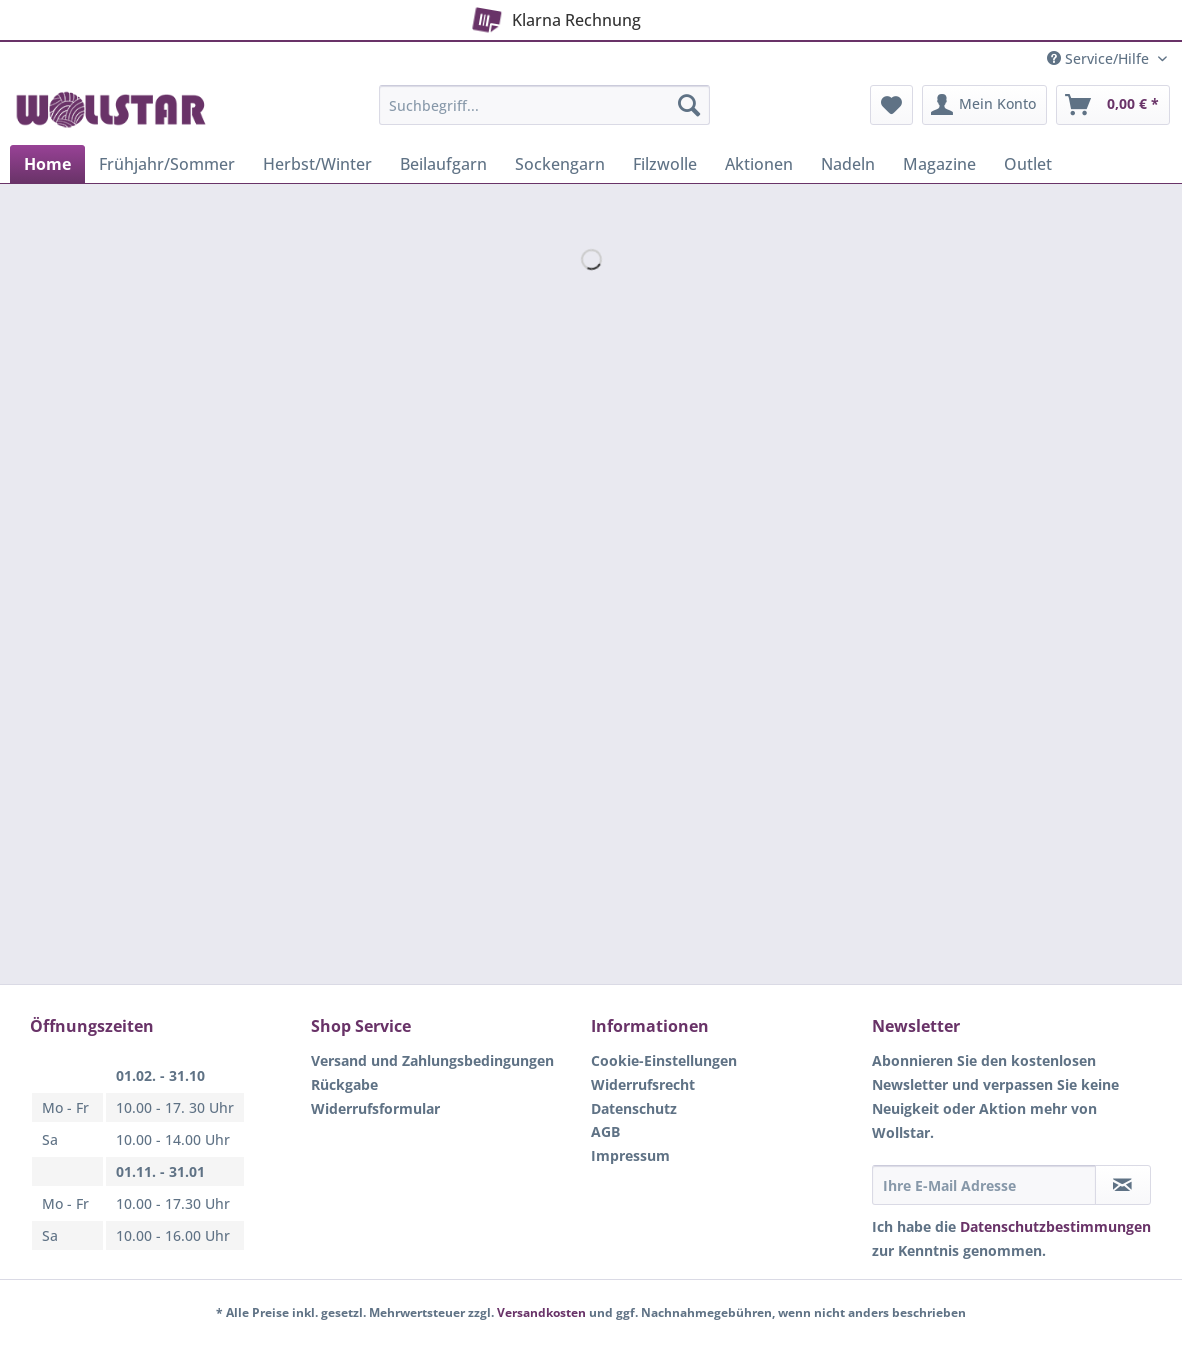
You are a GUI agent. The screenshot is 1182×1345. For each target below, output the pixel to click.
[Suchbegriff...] (544, 105)
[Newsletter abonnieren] (1123, 1185)
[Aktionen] (759, 164)
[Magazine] (939, 164)
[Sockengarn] (560, 164)
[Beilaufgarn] (443, 164)
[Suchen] (689, 105)
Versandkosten (541, 1312)
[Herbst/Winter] (317, 164)
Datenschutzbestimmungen (1055, 1226)
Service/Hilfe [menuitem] (1100, 58)
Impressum (630, 1155)
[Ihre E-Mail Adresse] (984, 1185)
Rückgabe (344, 1084)
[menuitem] (544, 114)
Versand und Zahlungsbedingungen (432, 1060)
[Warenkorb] (1113, 105)
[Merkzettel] (891, 105)
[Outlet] (1028, 164)
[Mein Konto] (984, 105)
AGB (605, 1131)
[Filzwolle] (665, 164)
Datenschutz (634, 1108)
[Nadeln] (848, 164)
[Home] (47, 164)
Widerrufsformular (375, 1108)
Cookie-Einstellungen (664, 1060)
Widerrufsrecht (643, 1084)
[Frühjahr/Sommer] (167, 164)
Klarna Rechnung (553, 16)
